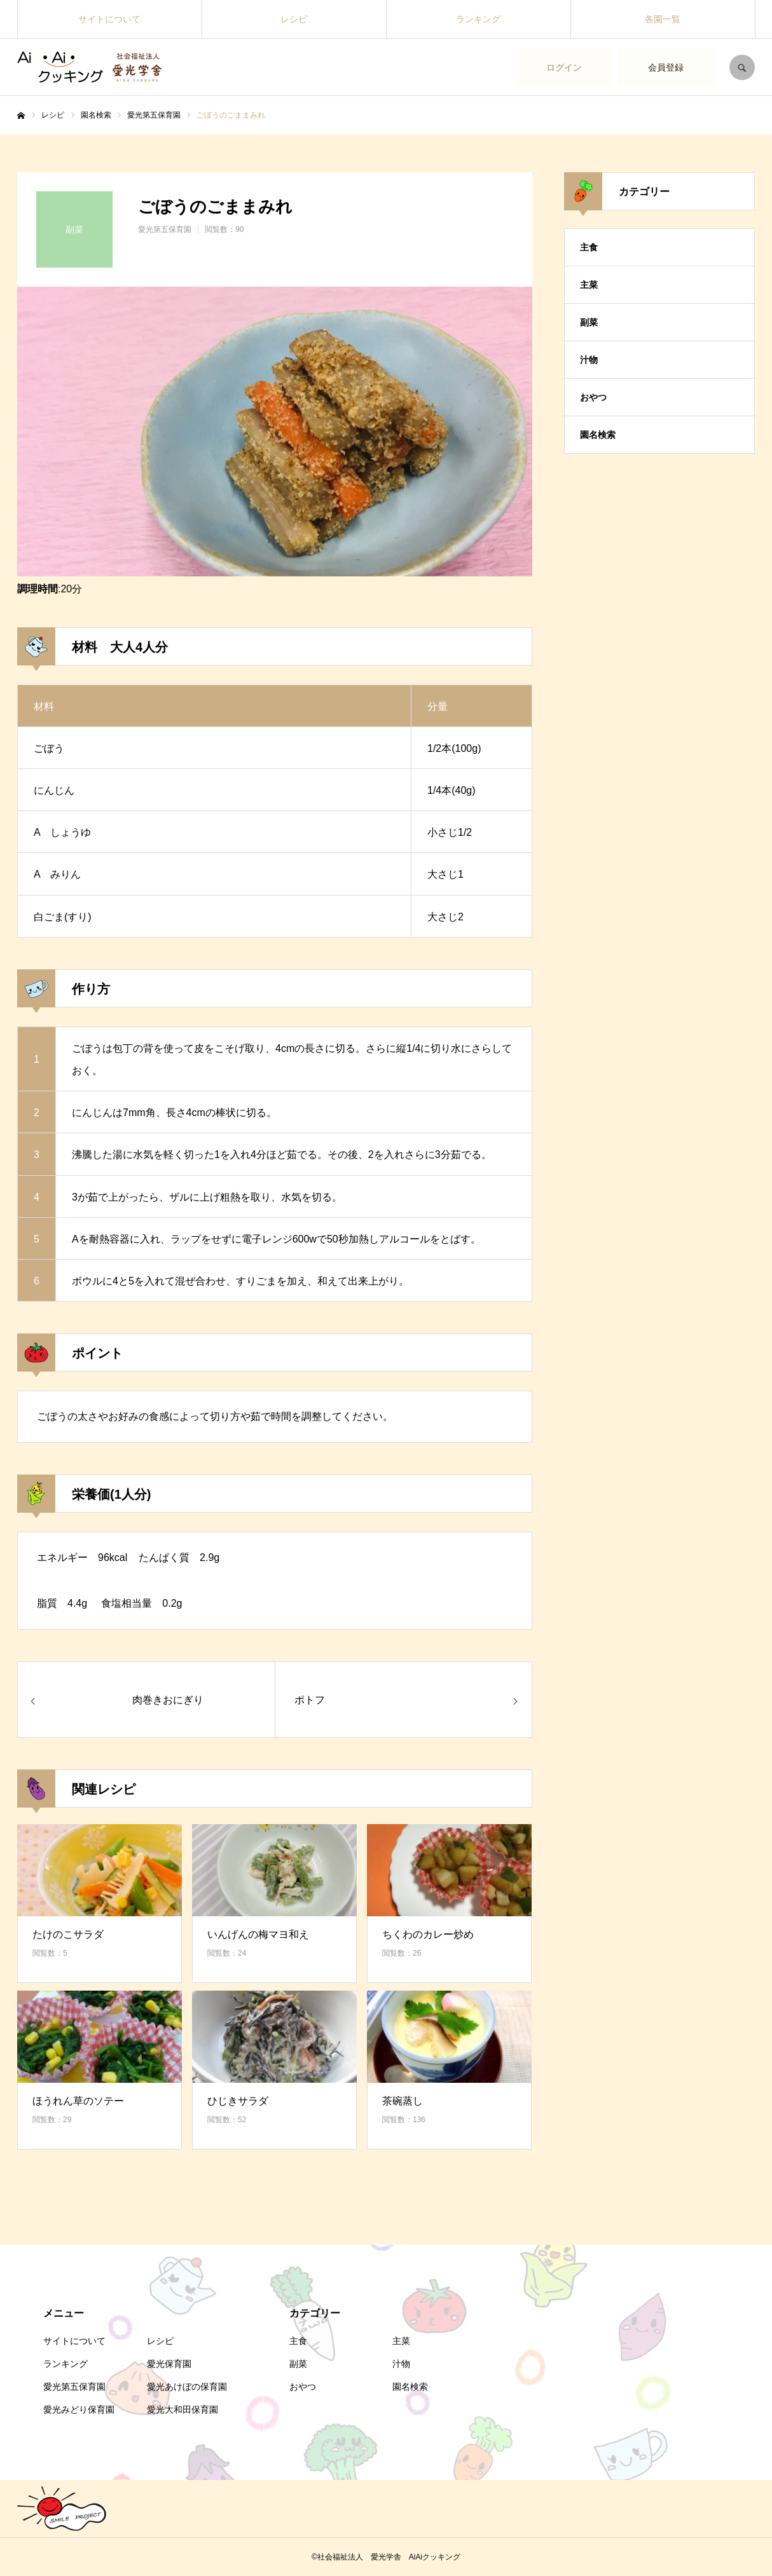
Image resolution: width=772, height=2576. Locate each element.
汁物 (589, 360)
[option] (274, 431)
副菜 (589, 322)
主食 (589, 247)
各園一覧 (662, 19)
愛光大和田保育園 (182, 2409)
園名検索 (598, 435)
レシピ (293, 19)
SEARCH (742, 67)
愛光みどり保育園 (78, 2409)
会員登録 (666, 67)
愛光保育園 (169, 2364)
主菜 (589, 285)
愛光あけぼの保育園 (187, 2387)
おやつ (593, 397)
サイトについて (109, 19)
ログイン (564, 67)
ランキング (478, 19)
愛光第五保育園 (164, 229)
